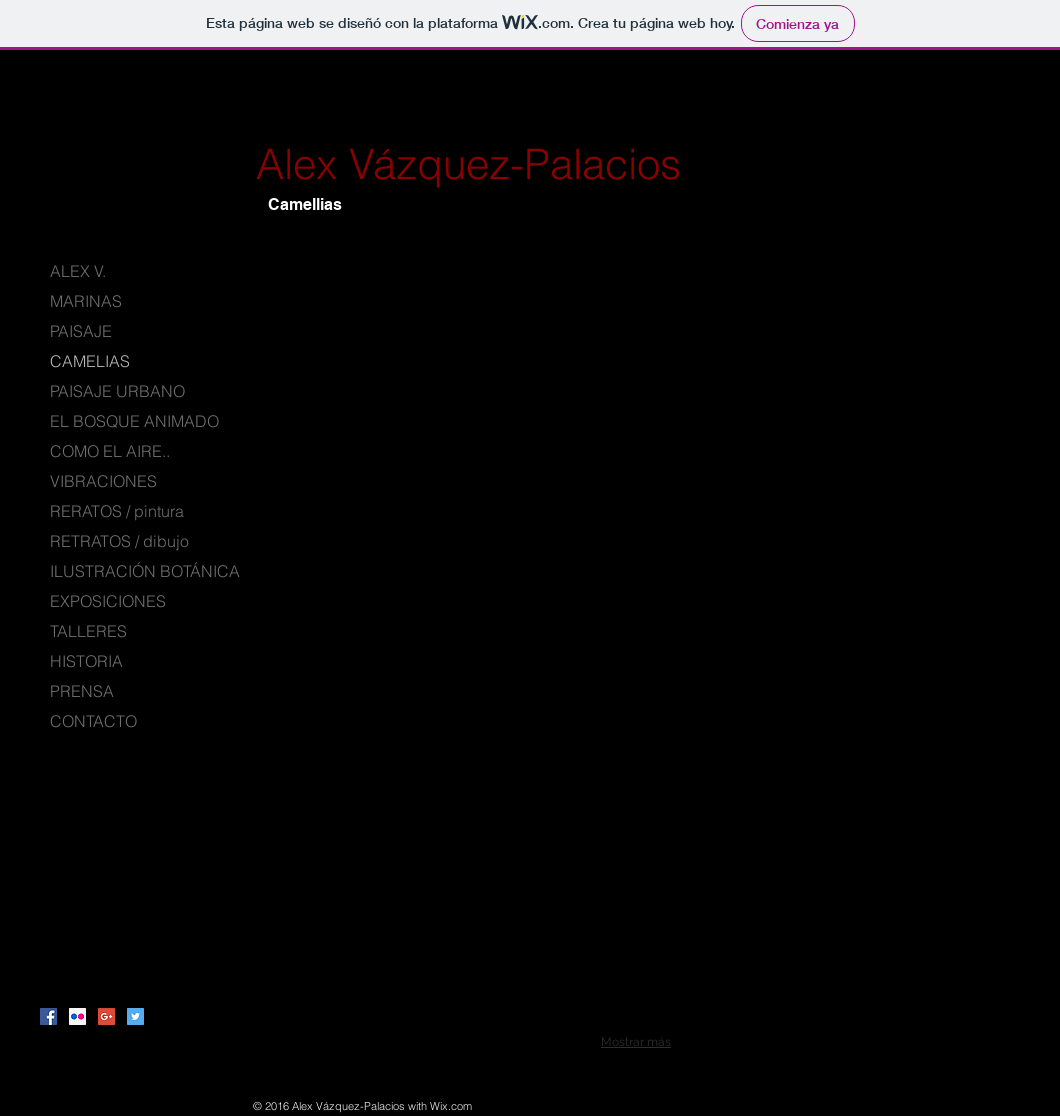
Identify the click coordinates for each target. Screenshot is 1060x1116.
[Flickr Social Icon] (77, 1016)
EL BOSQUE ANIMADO (134, 421)
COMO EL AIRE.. (110, 451)
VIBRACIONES (103, 481)
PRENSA (82, 691)
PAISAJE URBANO (117, 391)
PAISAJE (81, 331)
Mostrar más (636, 1042)
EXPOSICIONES (108, 601)
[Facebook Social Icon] (48, 1016)
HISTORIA (86, 661)
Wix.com (451, 1106)
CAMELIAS (90, 361)
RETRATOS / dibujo (119, 541)
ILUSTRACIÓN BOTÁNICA (145, 571)
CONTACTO (93, 721)
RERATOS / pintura (117, 511)
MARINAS (86, 301)
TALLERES (88, 631)
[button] (377, 379)
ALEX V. (78, 271)
